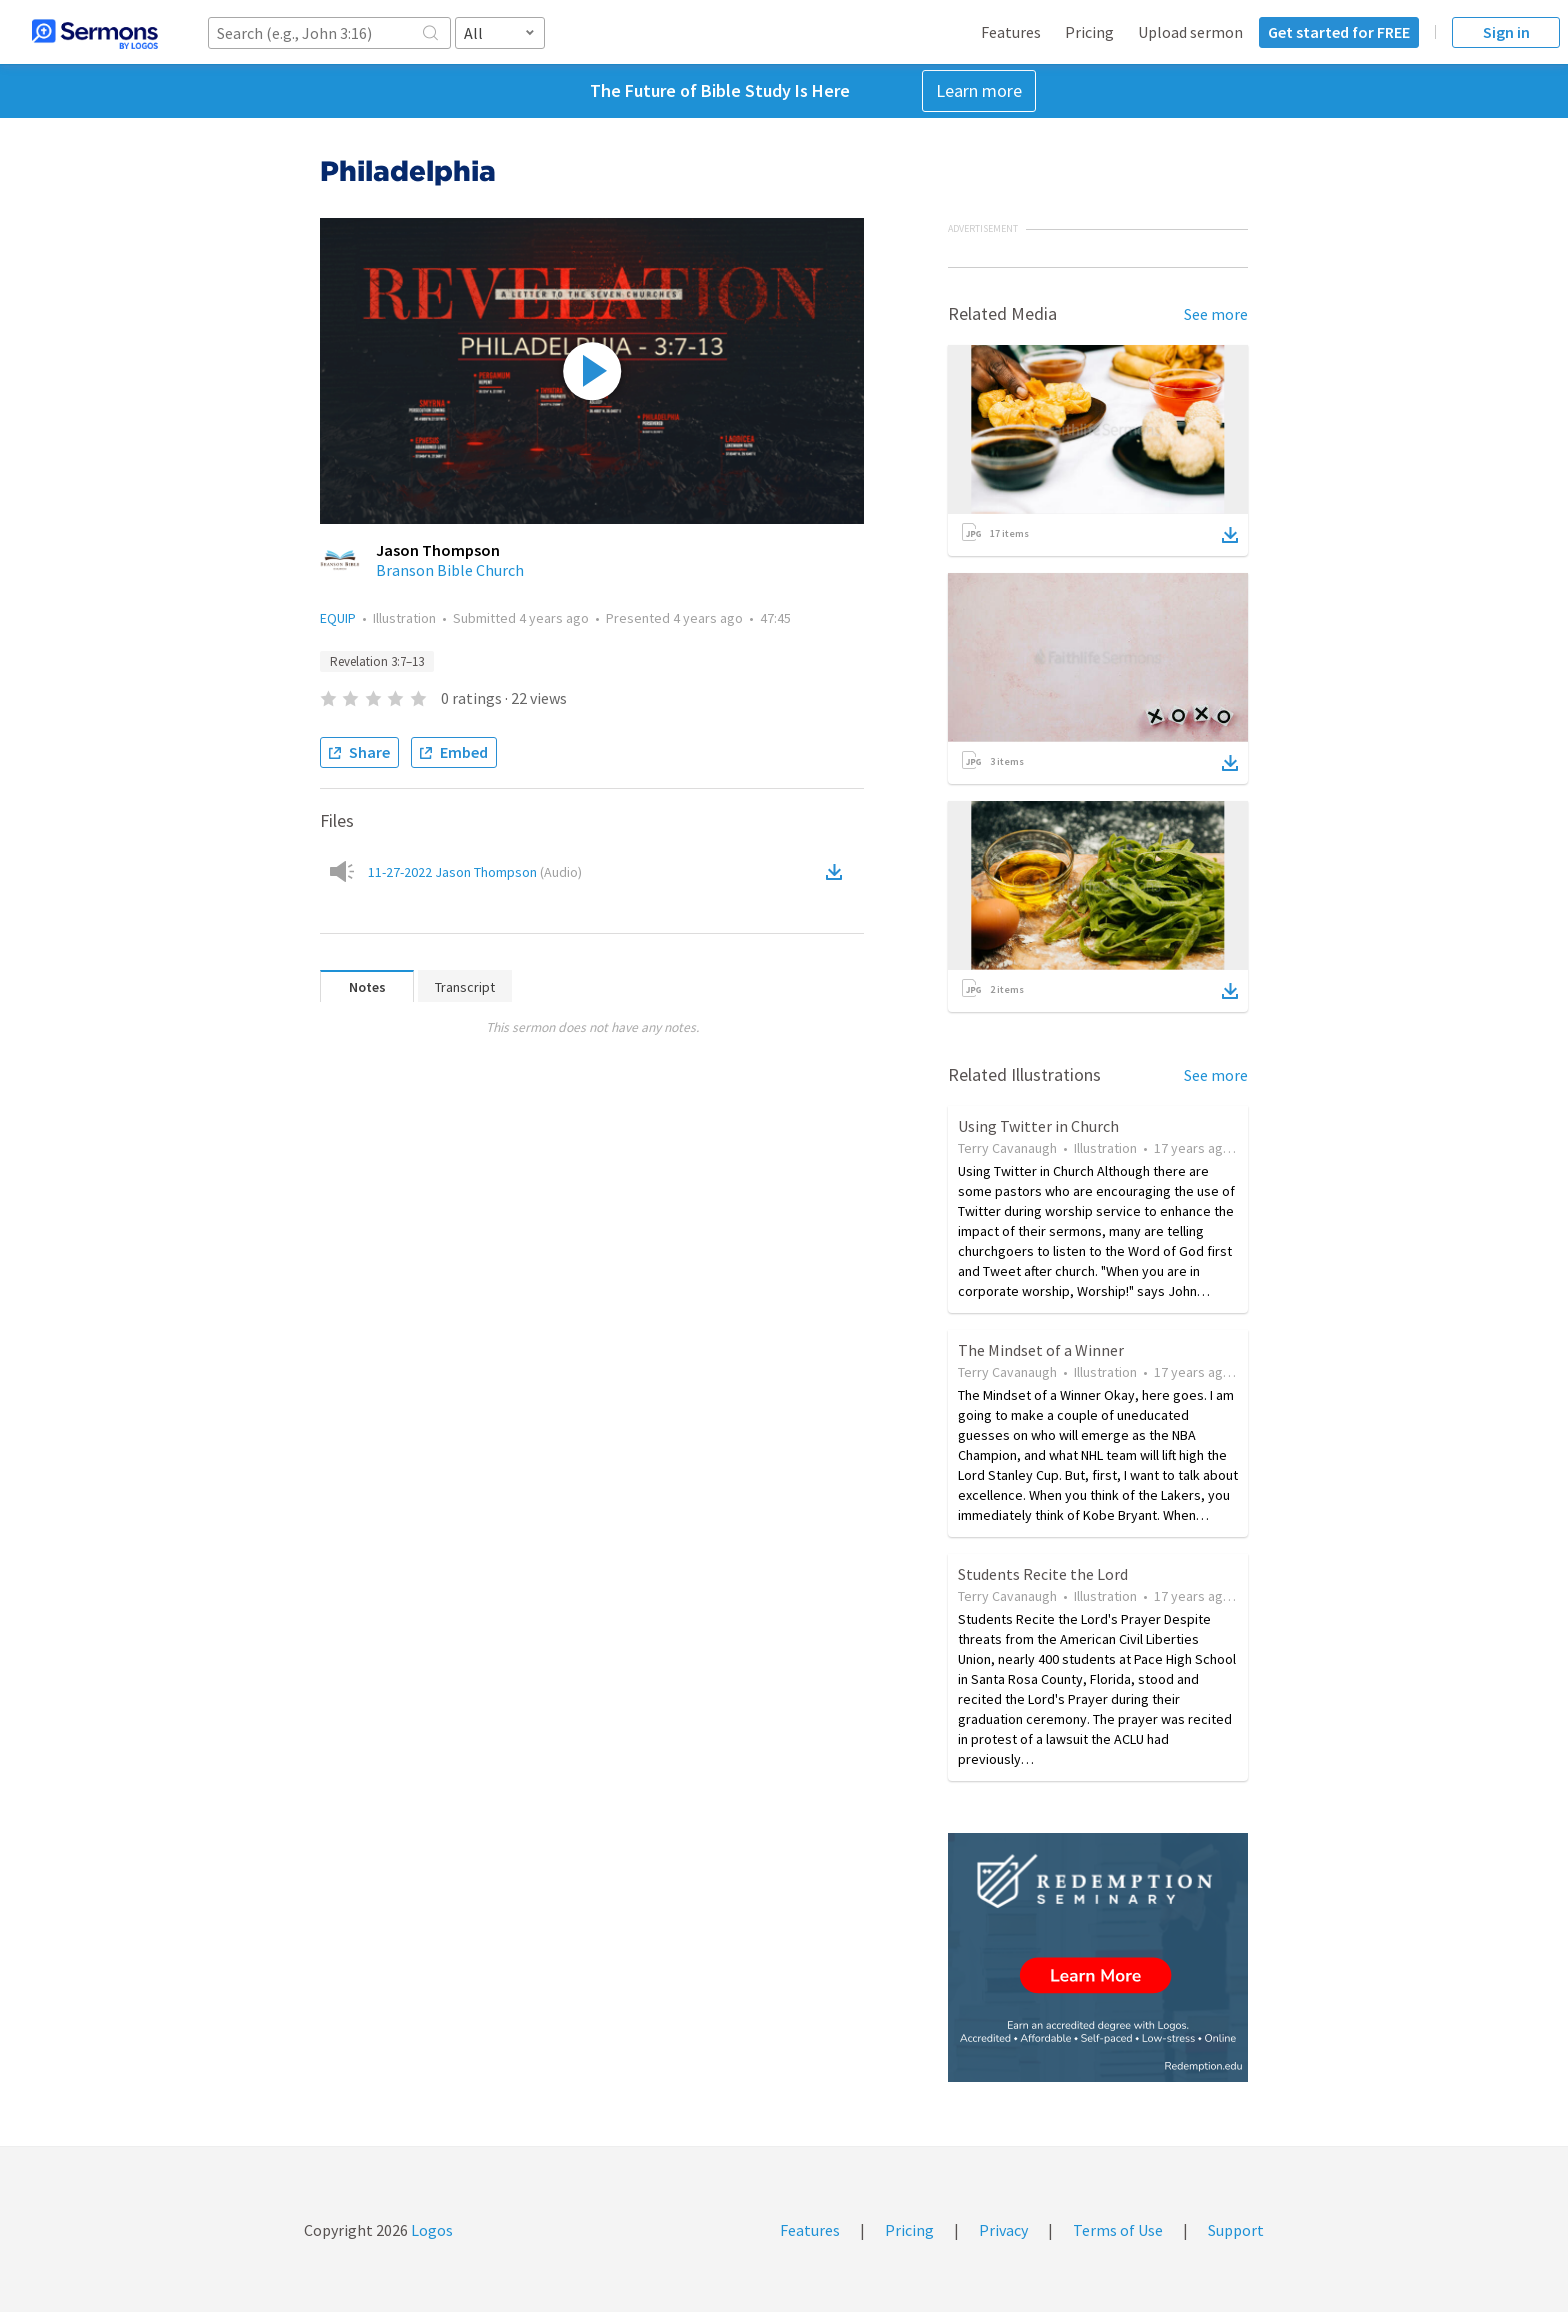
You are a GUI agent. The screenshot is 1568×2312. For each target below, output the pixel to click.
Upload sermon (1190, 32)
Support (1236, 2230)
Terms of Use (1118, 2230)
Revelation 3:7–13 (377, 661)
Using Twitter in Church (1038, 1126)
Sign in (1506, 32)
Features (1011, 32)
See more (1216, 314)
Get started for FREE (1339, 32)
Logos (430, 2230)
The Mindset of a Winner (1041, 1350)
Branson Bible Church (450, 570)
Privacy (1003, 2230)
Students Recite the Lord (1043, 1574)
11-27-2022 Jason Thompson (475, 872)
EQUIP (338, 618)
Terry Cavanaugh (1007, 1148)
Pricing (1089, 32)
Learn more (979, 90)
